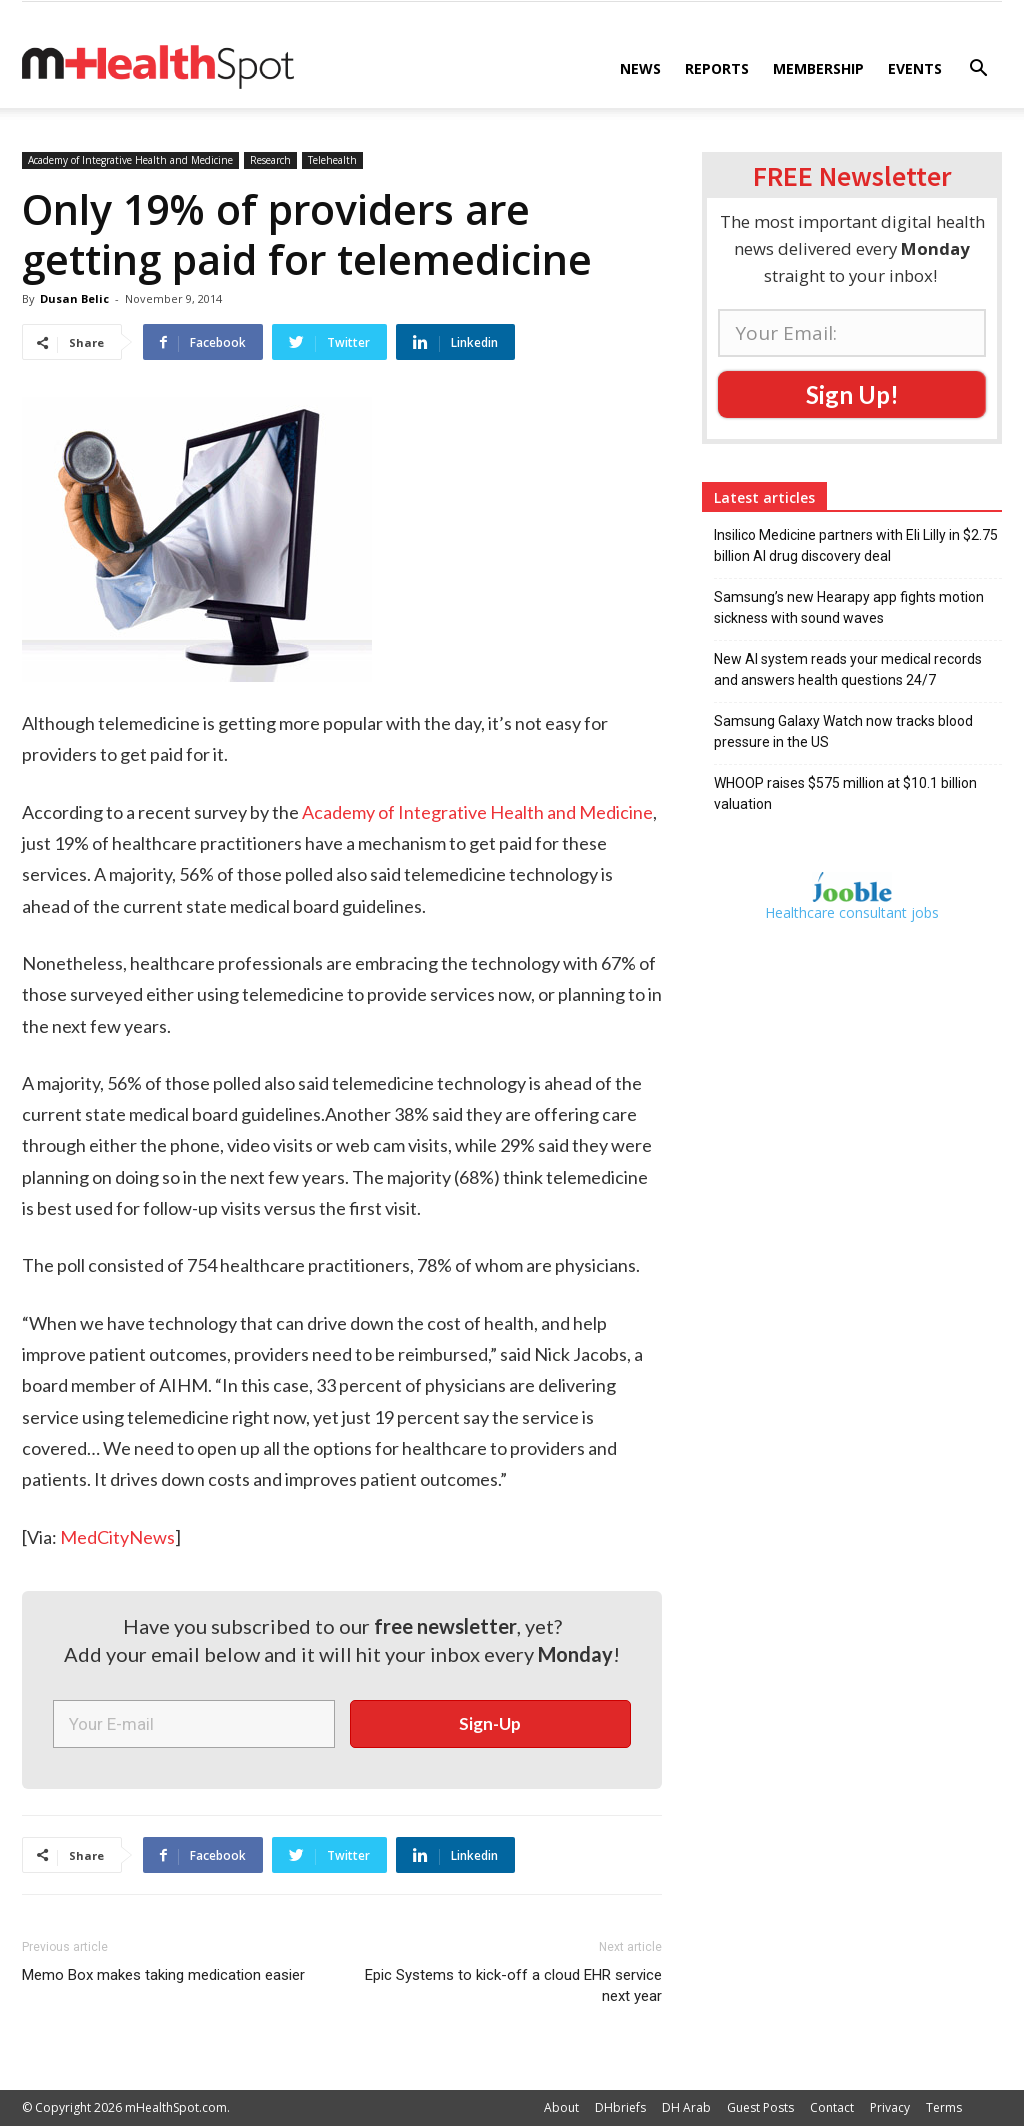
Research (270, 160)
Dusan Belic (74, 298)
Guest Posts (760, 2107)
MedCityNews (117, 1537)
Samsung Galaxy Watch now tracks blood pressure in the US (843, 731)
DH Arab (686, 2107)
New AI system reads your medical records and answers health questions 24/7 (848, 669)
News (640, 68)
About (561, 2107)
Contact (832, 2107)
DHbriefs (620, 2107)
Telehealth (332, 160)
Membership (818, 68)
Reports (717, 68)
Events (915, 68)
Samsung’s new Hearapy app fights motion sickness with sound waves (849, 607)
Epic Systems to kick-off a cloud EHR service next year (513, 1985)
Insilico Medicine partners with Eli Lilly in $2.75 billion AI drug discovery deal (856, 545)
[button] (978, 70)
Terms (944, 2107)
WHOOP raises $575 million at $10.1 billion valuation (845, 793)
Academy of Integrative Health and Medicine (130, 160)
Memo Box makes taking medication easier (163, 1975)
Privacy (890, 2107)
